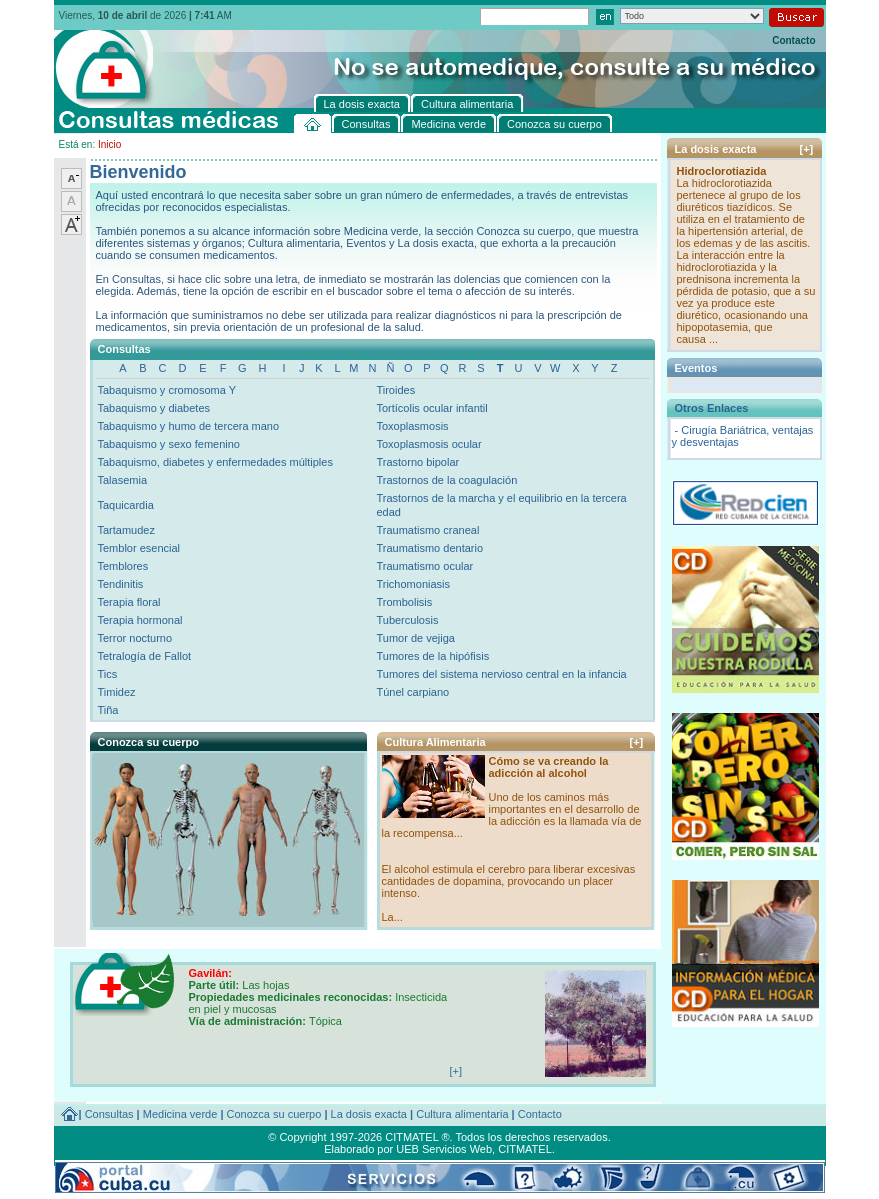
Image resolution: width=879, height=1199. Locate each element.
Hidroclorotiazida (722, 171)
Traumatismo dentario (429, 548)
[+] (637, 742)
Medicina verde (180, 1114)
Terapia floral (129, 602)
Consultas (109, 1114)
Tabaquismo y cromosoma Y (167, 390)
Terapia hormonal (140, 620)
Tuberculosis (407, 620)
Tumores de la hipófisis (432, 656)
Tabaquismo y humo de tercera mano (189, 426)
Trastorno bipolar (417, 462)
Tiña (108, 710)
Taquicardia (126, 505)
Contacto (793, 40)
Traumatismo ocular (424, 566)
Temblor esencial (139, 548)
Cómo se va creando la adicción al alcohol (549, 767)
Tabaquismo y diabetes (154, 408)
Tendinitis (121, 584)
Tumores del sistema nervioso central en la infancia (501, 674)
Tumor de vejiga (415, 638)
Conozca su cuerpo (274, 1114)
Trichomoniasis (413, 584)
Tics (108, 674)
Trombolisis (404, 602)
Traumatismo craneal (427, 530)
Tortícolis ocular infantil (431, 408)
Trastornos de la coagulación (446, 480)
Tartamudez (126, 530)
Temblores (123, 566)
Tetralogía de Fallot (145, 656)
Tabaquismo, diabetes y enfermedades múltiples (215, 462)
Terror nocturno (135, 638)
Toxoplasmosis (412, 426)
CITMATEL (525, 1149)
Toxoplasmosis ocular (428, 444)
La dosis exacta (369, 1114)
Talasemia (123, 480)
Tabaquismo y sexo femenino (169, 444)
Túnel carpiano (412, 692)
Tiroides (395, 390)
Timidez (117, 692)
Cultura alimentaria (462, 1114)
